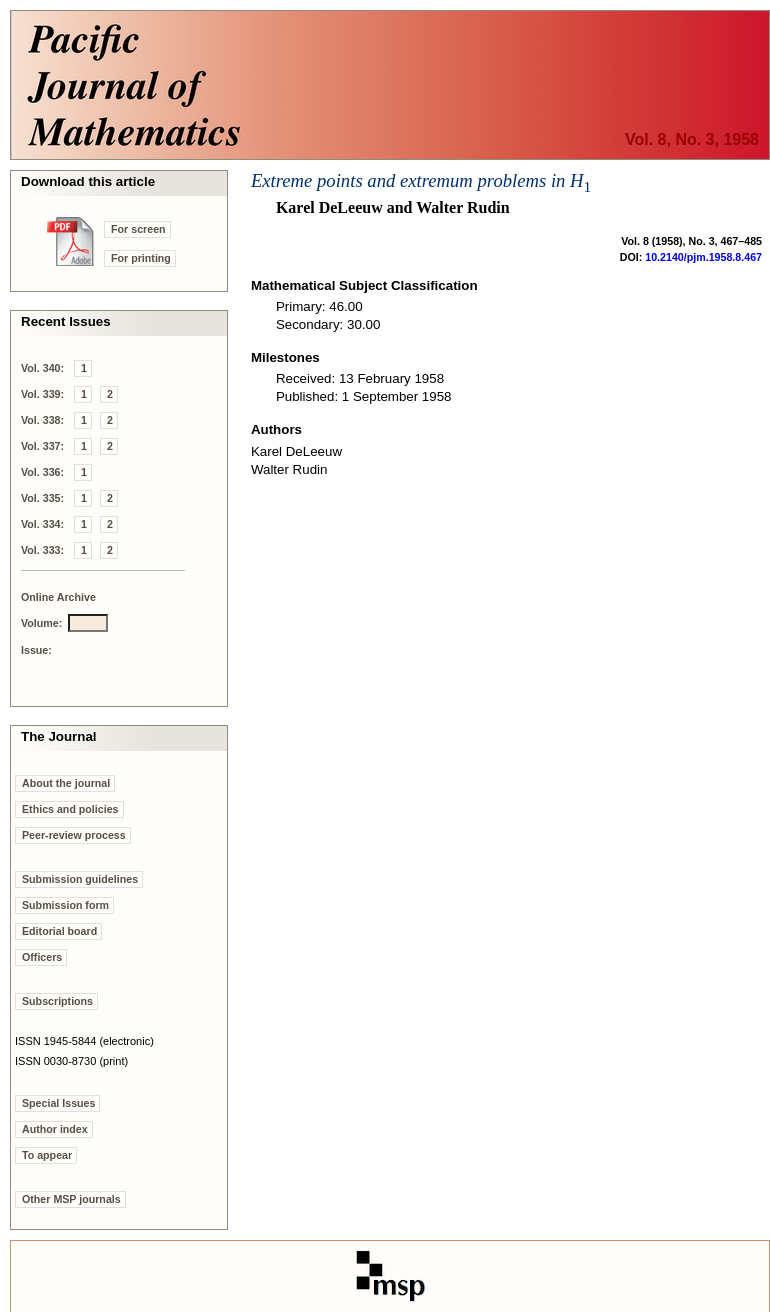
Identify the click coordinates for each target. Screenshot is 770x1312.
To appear (47, 1155)
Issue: (36, 650)
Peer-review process (74, 835)
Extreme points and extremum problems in (421, 180)
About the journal (66, 783)
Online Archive (58, 597)
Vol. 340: (42, 368)
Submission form (65, 905)
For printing (141, 258)
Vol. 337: (42, 446)
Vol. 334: (42, 524)
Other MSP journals (71, 1199)
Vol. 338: (42, 420)
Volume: (41, 623)
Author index (55, 1129)
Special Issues (58, 1103)
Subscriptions (57, 1001)
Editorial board (59, 931)
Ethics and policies (70, 809)
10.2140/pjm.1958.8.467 (703, 257)
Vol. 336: (42, 472)
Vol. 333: (42, 550)
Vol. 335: (42, 498)
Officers (42, 957)
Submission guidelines (80, 879)
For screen (138, 229)
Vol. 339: (42, 394)
